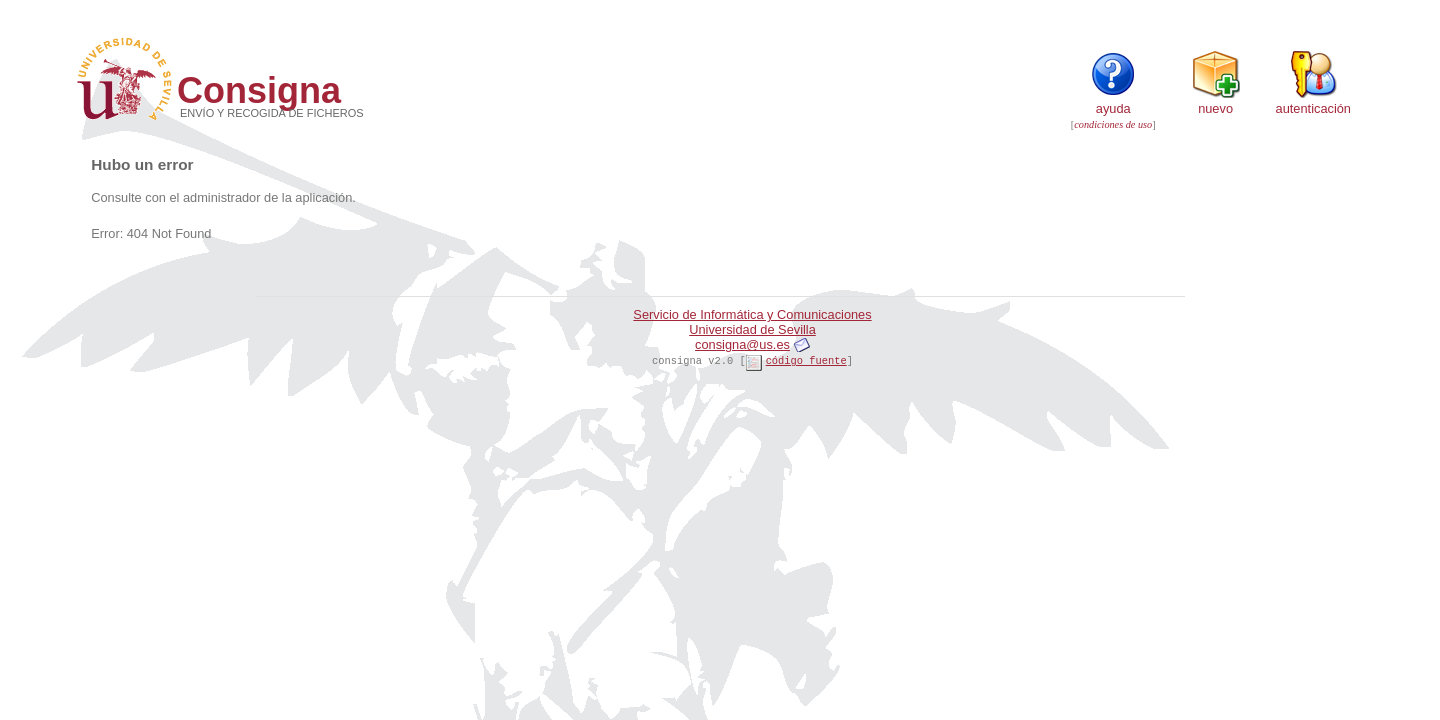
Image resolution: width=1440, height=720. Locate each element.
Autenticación (1313, 101)
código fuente (806, 361)
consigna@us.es (742, 344)
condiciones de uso (1113, 124)
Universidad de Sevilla (752, 329)
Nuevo (1216, 101)
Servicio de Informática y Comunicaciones (752, 314)
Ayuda (1113, 101)
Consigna (259, 90)
